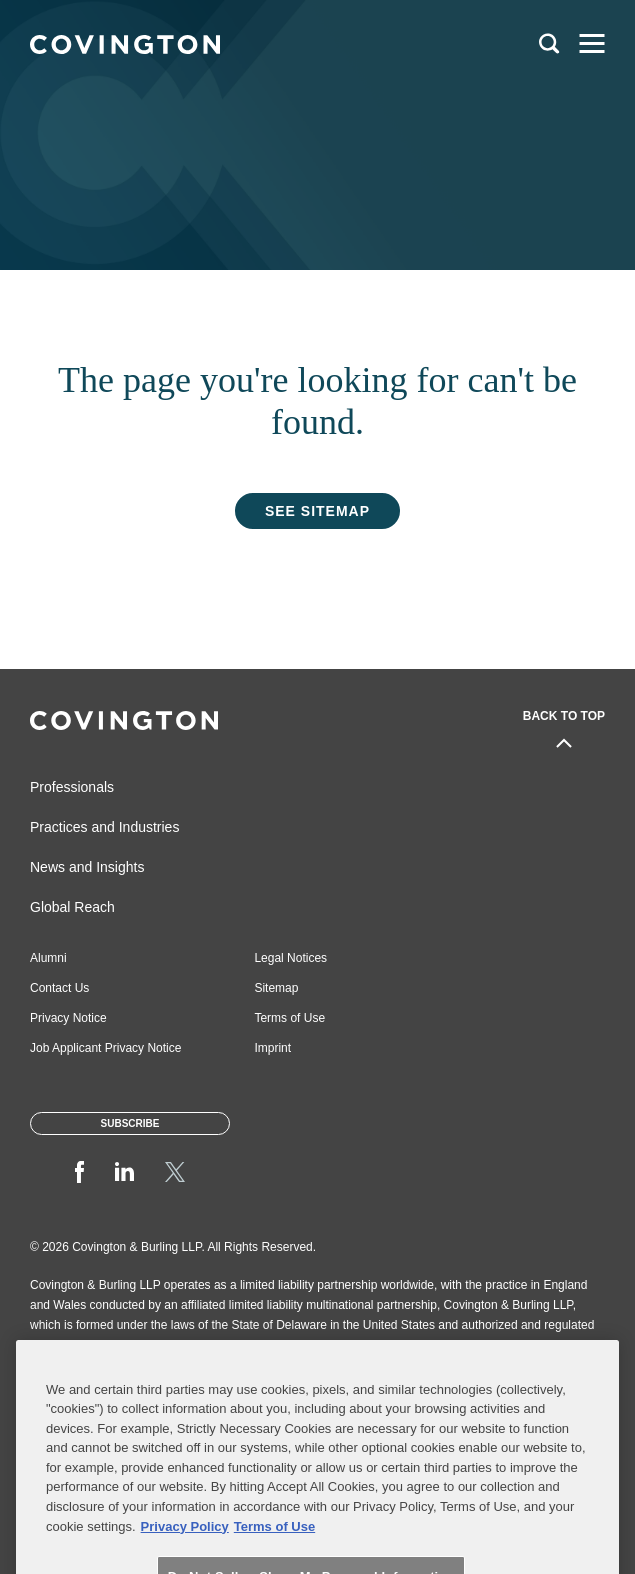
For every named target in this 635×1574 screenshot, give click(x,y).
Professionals (72, 787)
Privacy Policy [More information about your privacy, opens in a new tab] (185, 1547)
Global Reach (72, 907)
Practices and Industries (104, 827)
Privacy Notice (68, 1018)
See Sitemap (317, 511)
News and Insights (87, 867)
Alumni (48, 958)
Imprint (272, 1048)
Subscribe (130, 1123)
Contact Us (59, 988)
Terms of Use (289, 1018)
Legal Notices (290, 958)
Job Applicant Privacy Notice (105, 1048)
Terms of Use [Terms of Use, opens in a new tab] (274, 1547)
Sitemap (276, 988)
